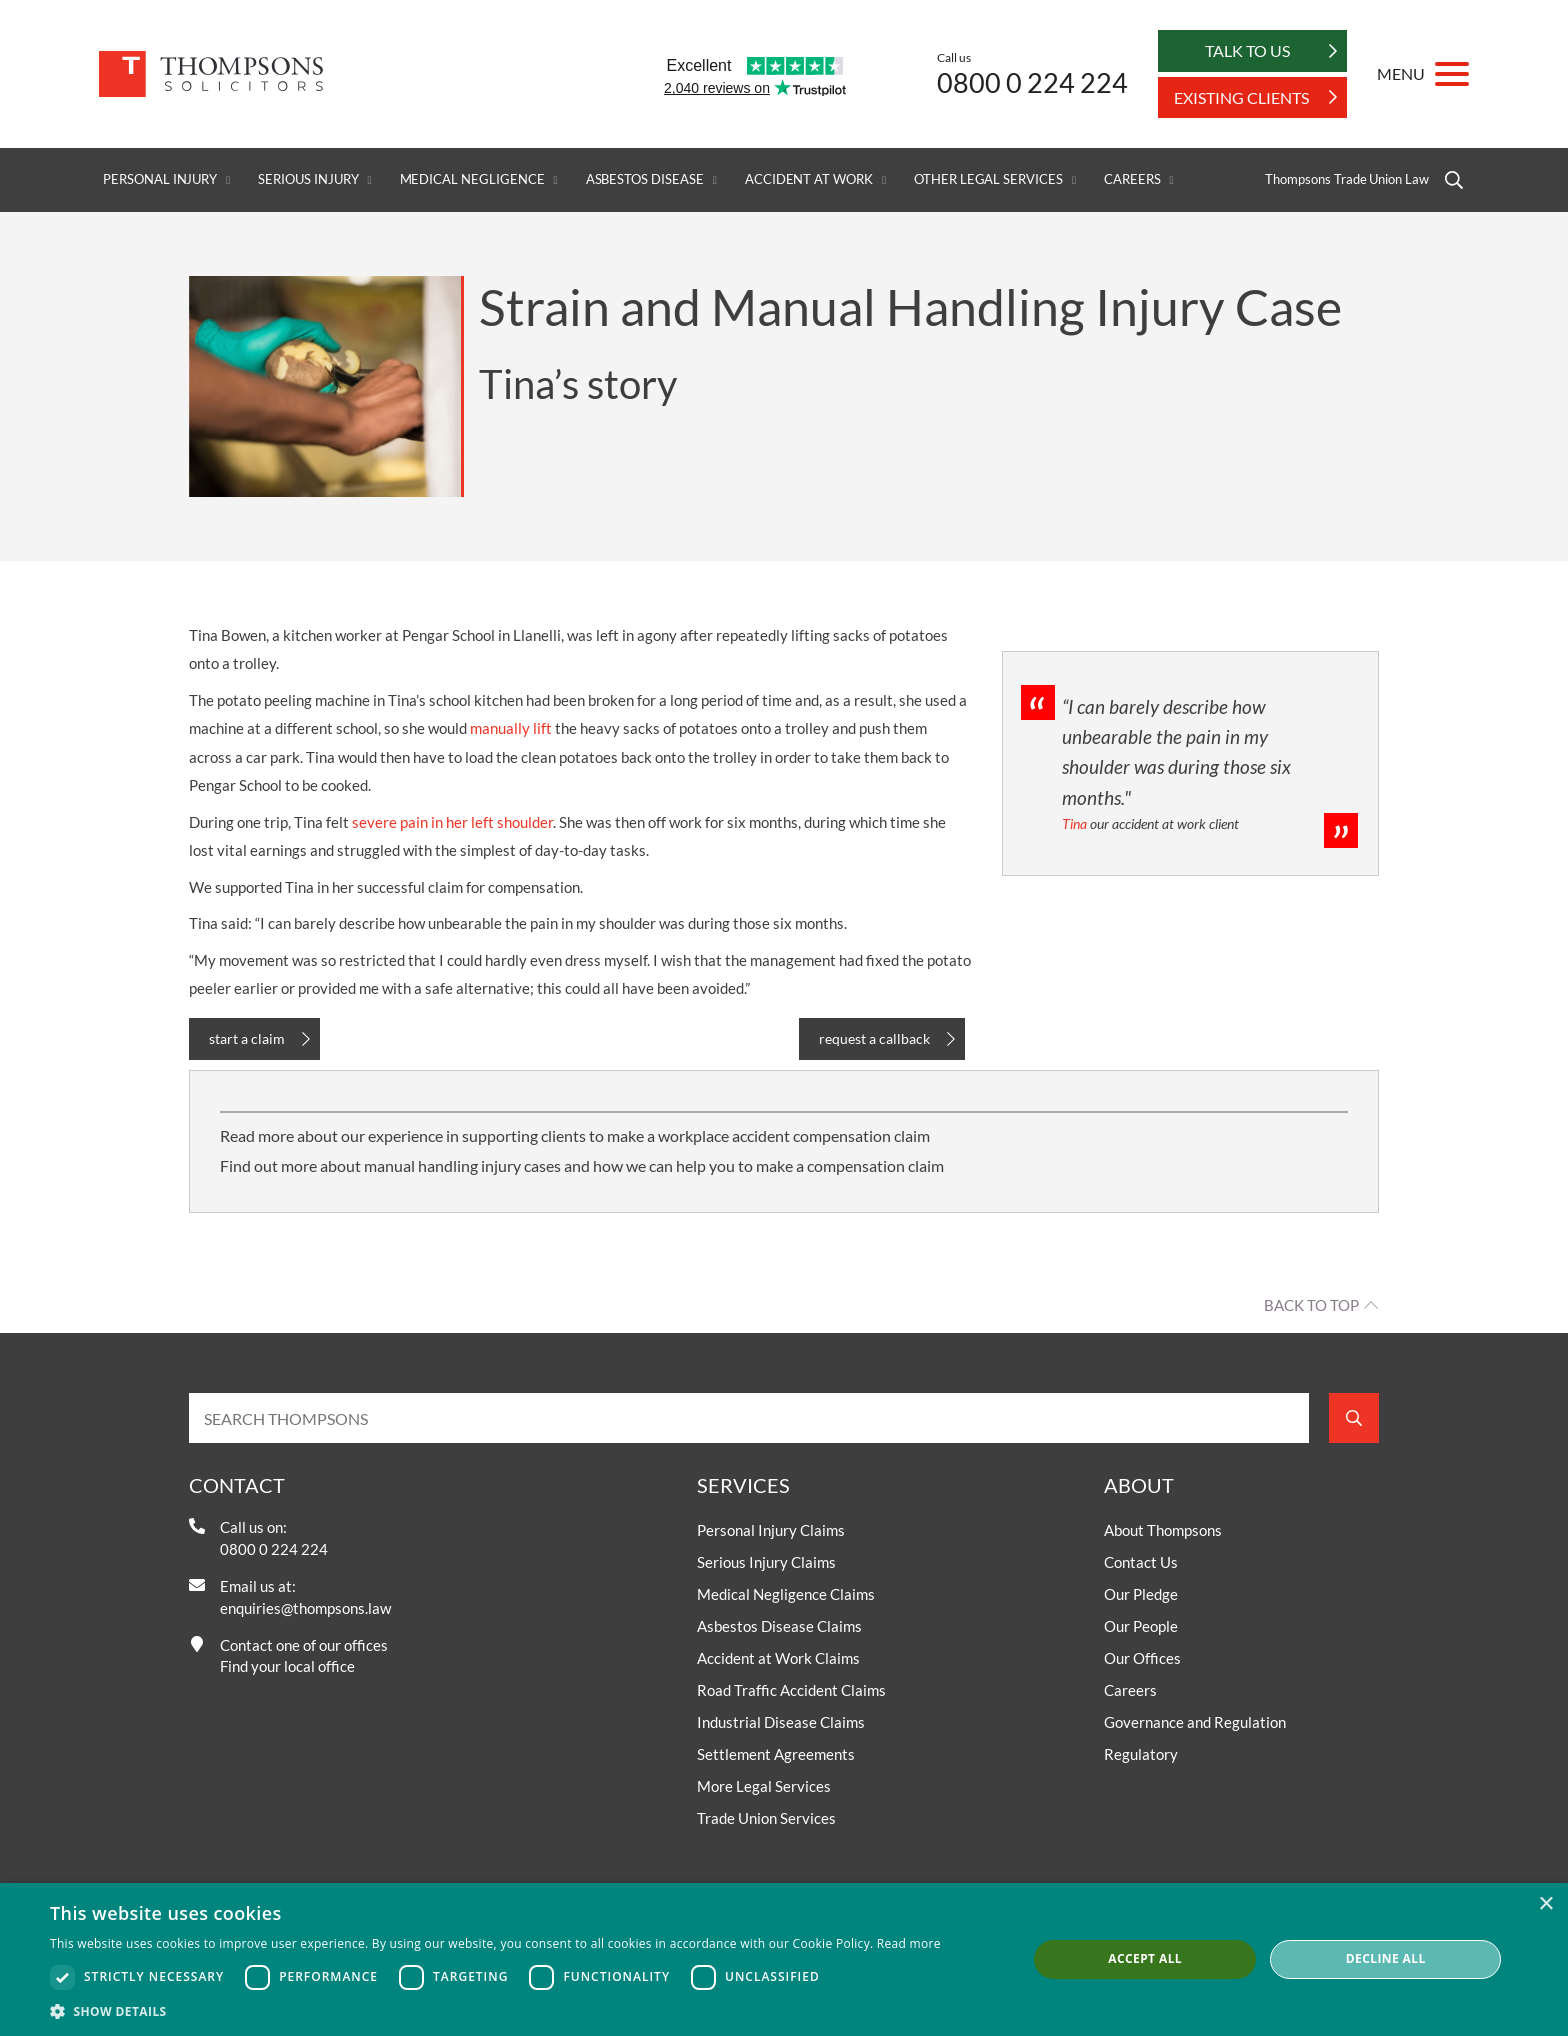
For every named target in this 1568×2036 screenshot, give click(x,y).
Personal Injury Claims (771, 1530)
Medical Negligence (472, 179)
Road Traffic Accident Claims (791, 1690)
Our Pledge (1141, 1594)
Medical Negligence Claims (786, 1594)
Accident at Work (809, 179)
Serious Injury (308, 179)
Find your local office (287, 1666)
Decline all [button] (1386, 1958)
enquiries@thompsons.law (305, 1608)
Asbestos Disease (645, 179)
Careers (1132, 179)
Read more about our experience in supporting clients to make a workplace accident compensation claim (575, 1135)
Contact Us (1141, 1562)
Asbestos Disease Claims (779, 1626)
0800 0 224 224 (1032, 82)
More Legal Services (764, 1786)
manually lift (511, 728)
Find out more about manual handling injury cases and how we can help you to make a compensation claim (582, 1165)
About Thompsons (1163, 1530)
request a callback (874, 1038)
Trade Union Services (766, 1818)
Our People (1141, 1626)
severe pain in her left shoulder (452, 822)
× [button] (1545, 1904)
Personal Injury (160, 179)
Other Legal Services (988, 179)
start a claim (247, 1038)
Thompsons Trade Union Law (1347, 179)
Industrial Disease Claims (781, 1722)
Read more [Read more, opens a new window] (909, 1943)
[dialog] (784, 1959)
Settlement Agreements (776, 1754)
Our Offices (1142, 1658)
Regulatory (1141, 1754)
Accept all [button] (1145, 1958)
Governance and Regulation (1195, 1722)
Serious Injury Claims (766, 1562)
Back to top (1311, 1305)
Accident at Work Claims (778, 1658)
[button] (495, 2011)
